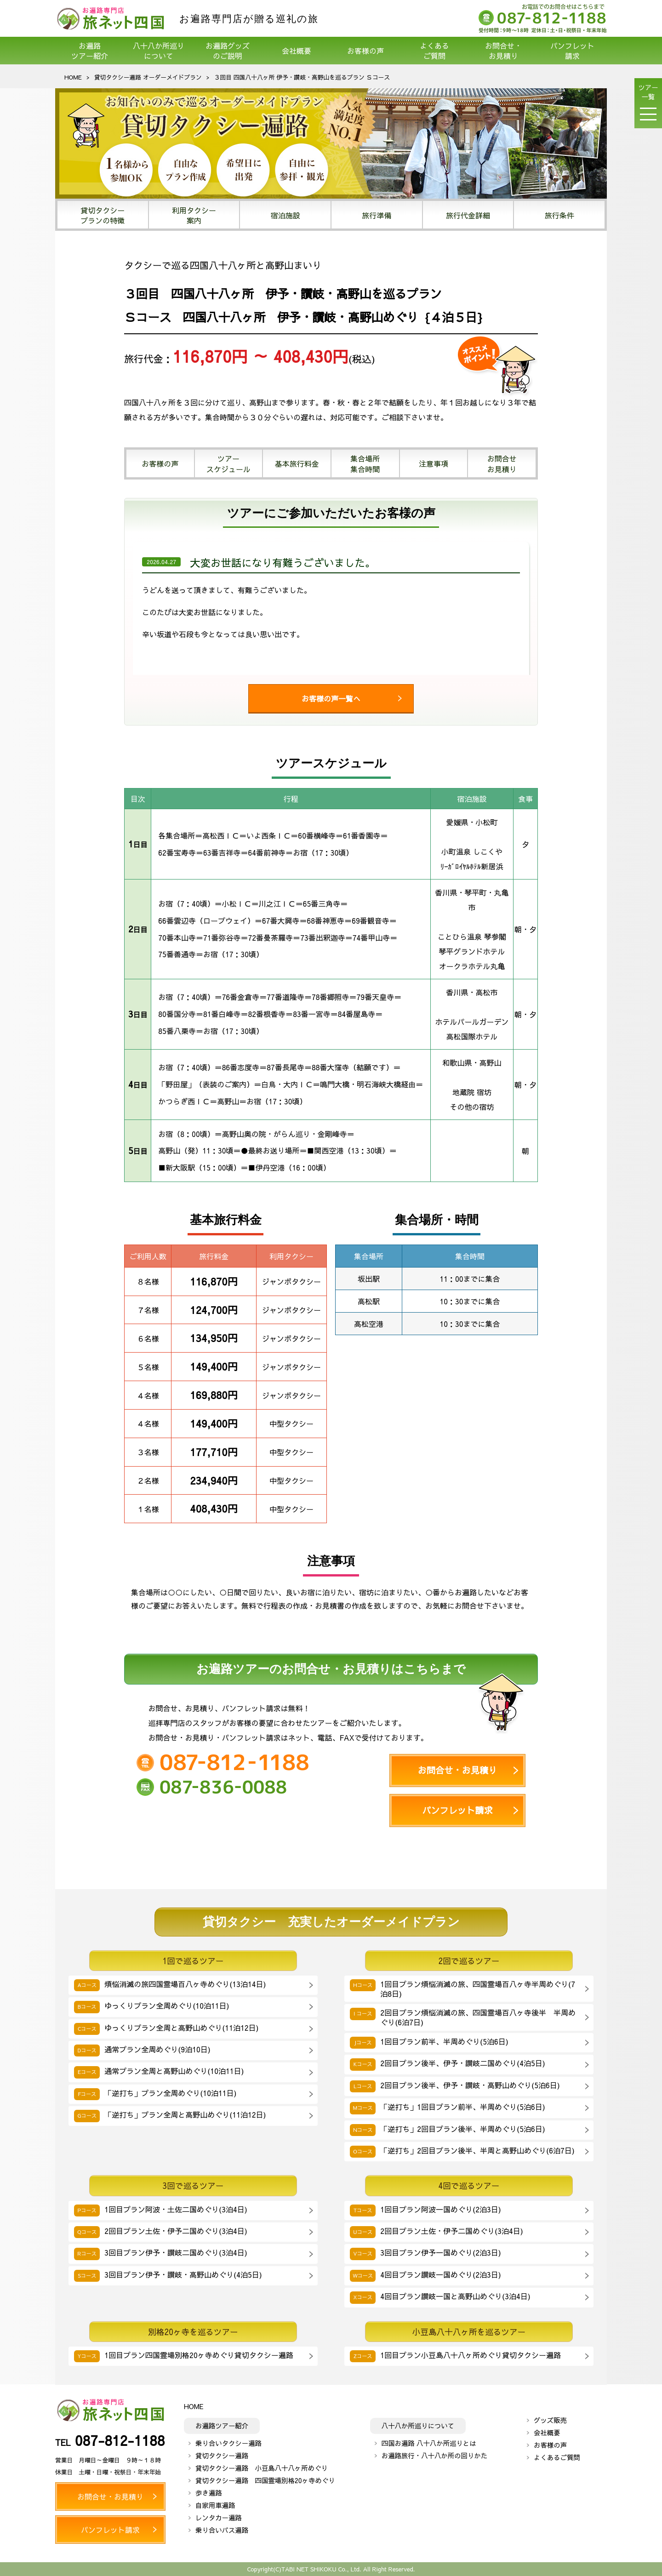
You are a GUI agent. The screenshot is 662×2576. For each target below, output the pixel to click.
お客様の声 (365, 51)
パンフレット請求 (572, 50)
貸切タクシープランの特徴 (102, 215)
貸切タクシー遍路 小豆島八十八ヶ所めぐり (261, 2468)
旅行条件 (559, 215)
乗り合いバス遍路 (221, 2530)
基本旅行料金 (297, 463)
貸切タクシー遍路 (221, 2455)
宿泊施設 (285, 215)
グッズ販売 (550, 2420)
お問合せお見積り (502, 463)
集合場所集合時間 (365, 463)
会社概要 (296, 51)
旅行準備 (376, 215)
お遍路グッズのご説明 (227, 50)
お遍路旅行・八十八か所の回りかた (434, 2455)
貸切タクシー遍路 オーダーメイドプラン (148, 77)
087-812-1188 (120, 2440)
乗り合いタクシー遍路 (228, 2443)
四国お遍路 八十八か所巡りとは (429, 2443)
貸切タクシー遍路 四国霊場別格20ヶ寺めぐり (265, 2480)
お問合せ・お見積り (503, 50)
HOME (73, 77)
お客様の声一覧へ (331, 698)
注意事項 (433, 463)
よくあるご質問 (434, 50)
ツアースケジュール (228, 463)
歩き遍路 (208, 2492)
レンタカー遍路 (218, 2517)
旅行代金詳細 (468, 215)
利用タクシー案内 (194, 215)
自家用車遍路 (215, 2505)
